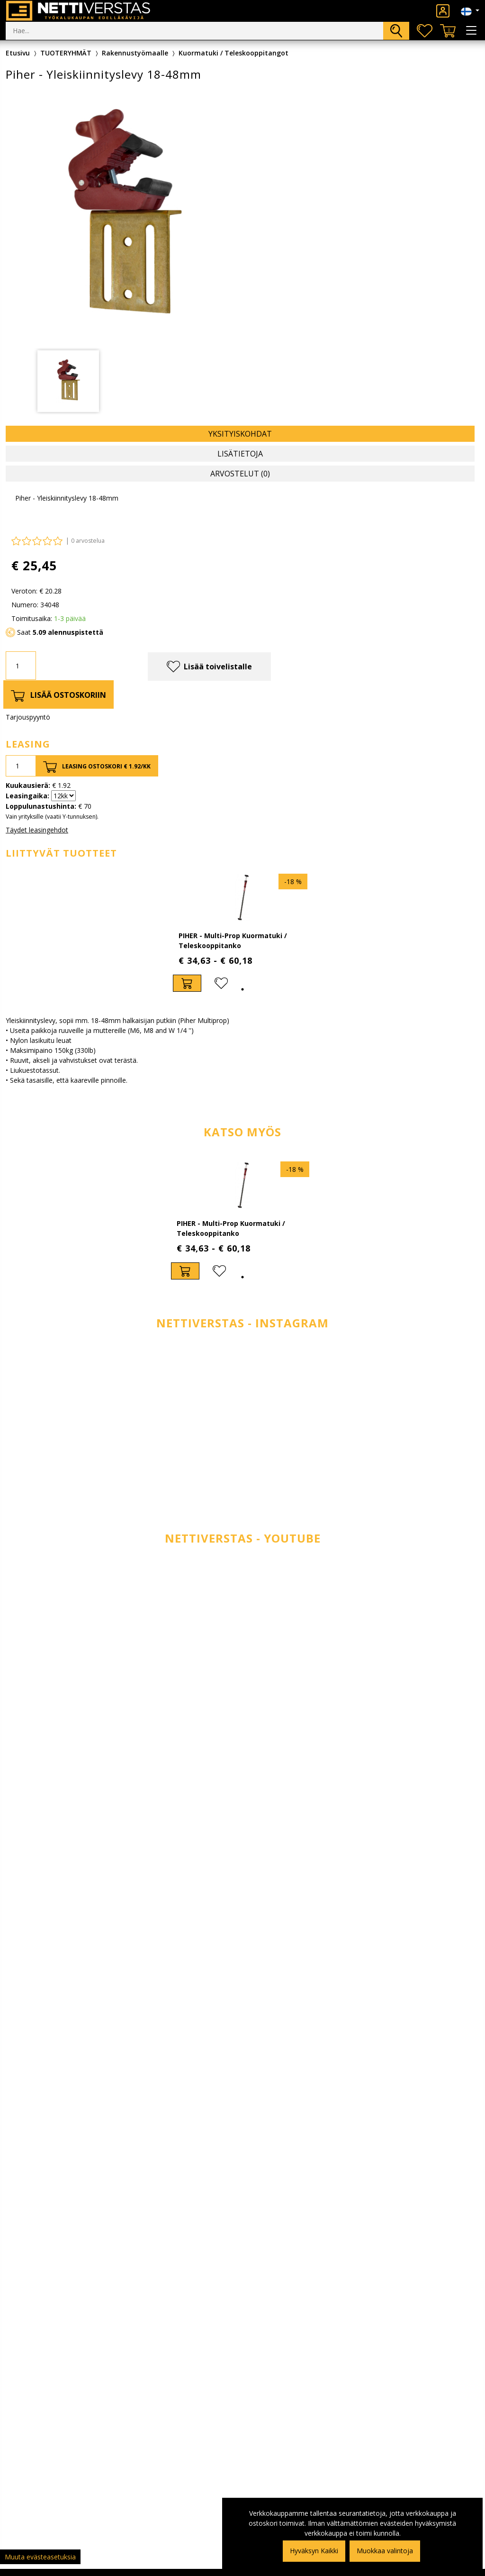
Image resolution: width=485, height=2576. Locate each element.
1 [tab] (242, 989)
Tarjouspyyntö (28, 717)
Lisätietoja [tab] (240, 453)
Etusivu (18, 52)
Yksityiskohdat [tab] (240, 434)
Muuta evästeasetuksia (40, 2556)
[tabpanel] (242, 933)
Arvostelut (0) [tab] (240, 473)
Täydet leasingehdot (37, 829)
